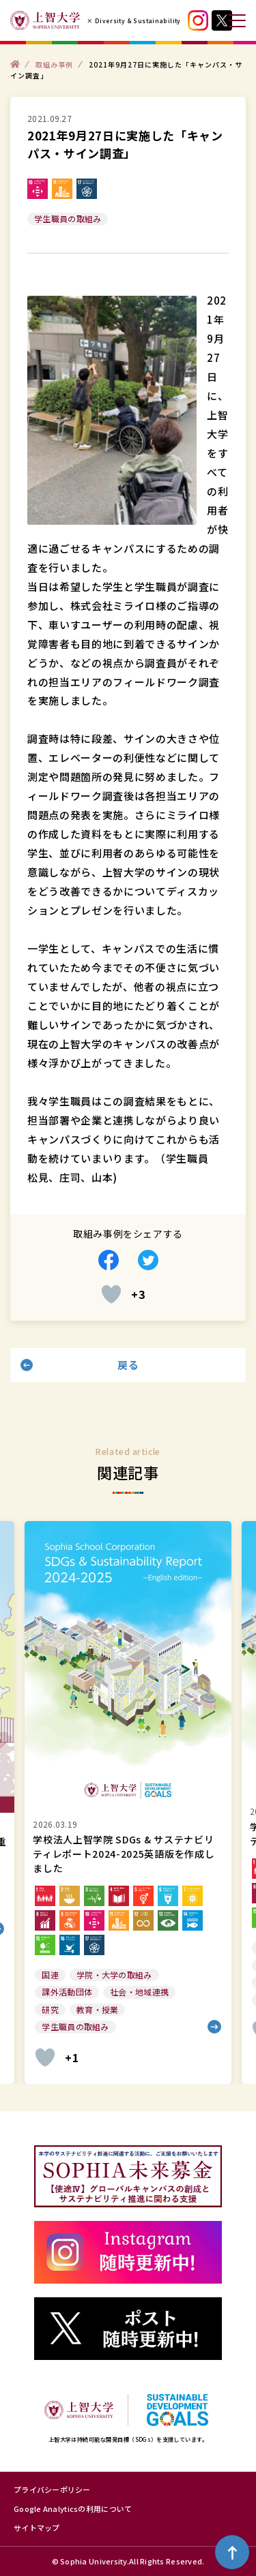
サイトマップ (37, 2527)
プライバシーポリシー (52, 2489)
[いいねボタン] (111, 1294)
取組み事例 (54, 64)
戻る (128, 1365)
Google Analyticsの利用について (73, 2508)
